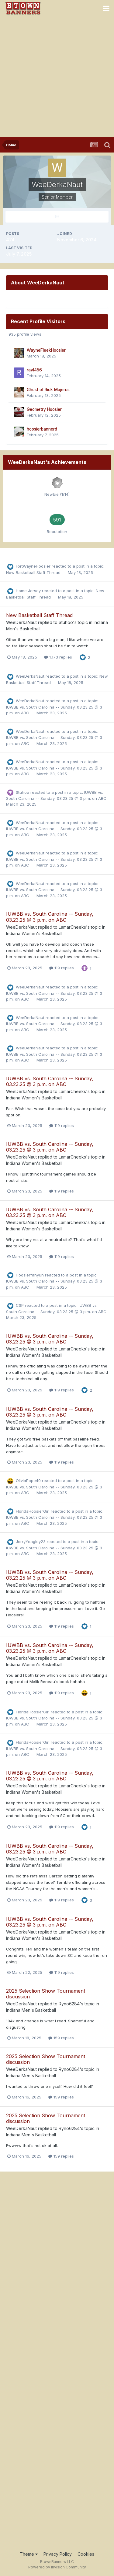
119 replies (61, 967)
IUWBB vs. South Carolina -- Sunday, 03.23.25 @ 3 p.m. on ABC (49, 917)
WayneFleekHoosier (46, 350)
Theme (29, 2554)
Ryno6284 (69, 2003)
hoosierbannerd (42, 429)
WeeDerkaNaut (21, 622)
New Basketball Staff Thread (34, 572)
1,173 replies (58, 657)
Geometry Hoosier (44, 409)
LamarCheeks (72, 927)
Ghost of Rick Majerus (48, 389)
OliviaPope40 (28, 1480)
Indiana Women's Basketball (34, 933)
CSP (20, 1305)
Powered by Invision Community (57, 2567)
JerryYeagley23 (31, 1541)
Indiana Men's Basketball (31, 2010)
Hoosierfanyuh (30, 1275)
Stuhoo (66, 622)
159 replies (61, 2037)
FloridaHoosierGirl (33, 1511)
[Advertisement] (57, 77)
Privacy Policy (57, 2554)
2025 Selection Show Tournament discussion (45, 1994)
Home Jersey (28, 590)
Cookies (86, 2554)
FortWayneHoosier (33, 566)
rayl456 (34, 369)
